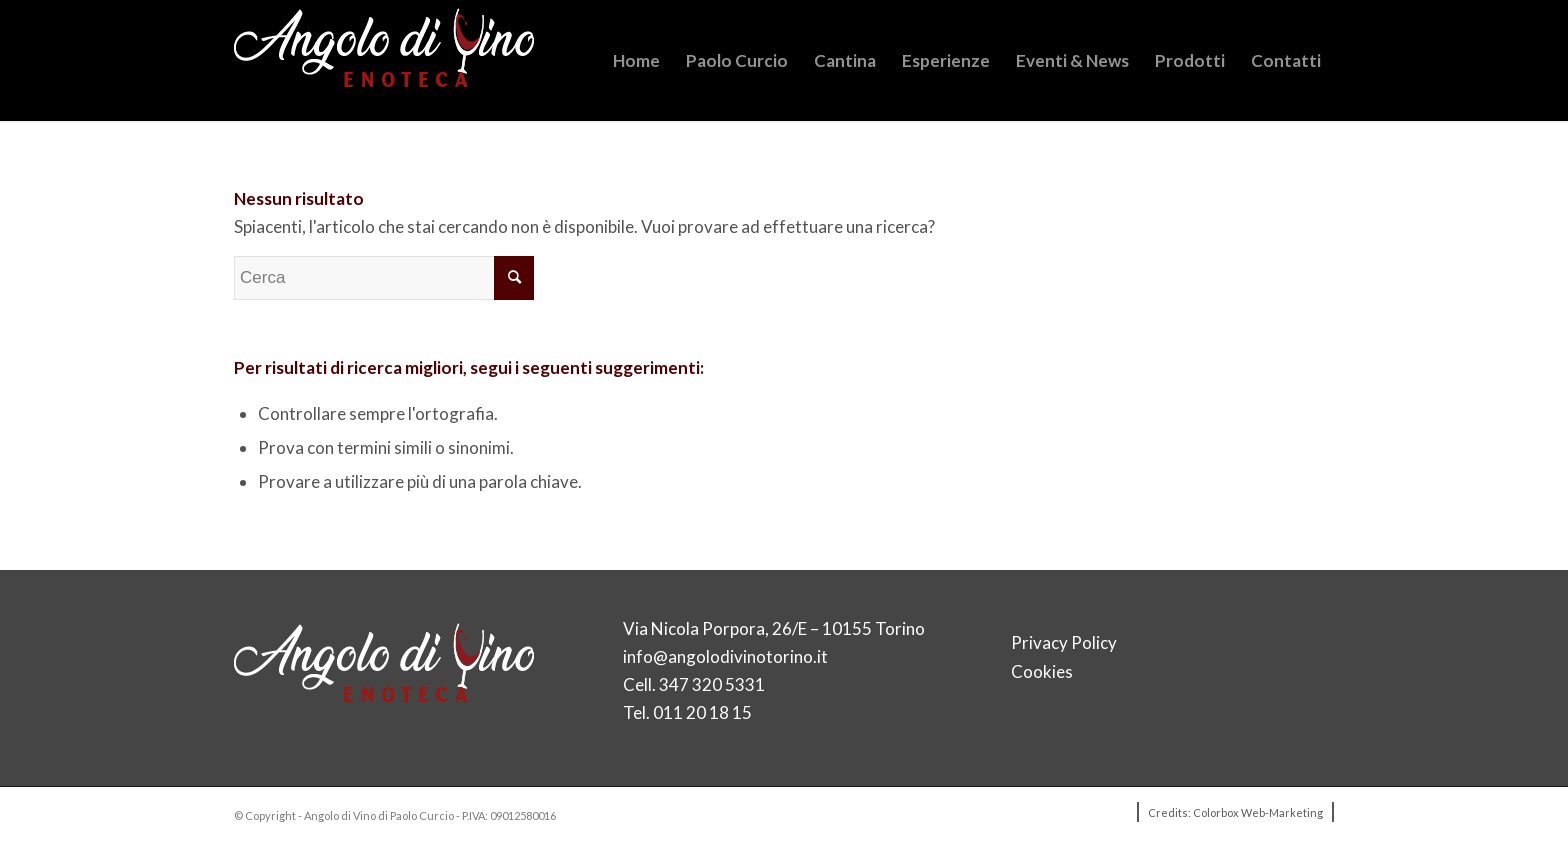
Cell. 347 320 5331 (694, 684)
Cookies (1042, 671)
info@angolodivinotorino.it (725, 656)
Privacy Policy (1064, 642)
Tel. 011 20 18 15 (687, 712)
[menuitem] (636, 60)
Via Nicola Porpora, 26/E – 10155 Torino (774, 628)
